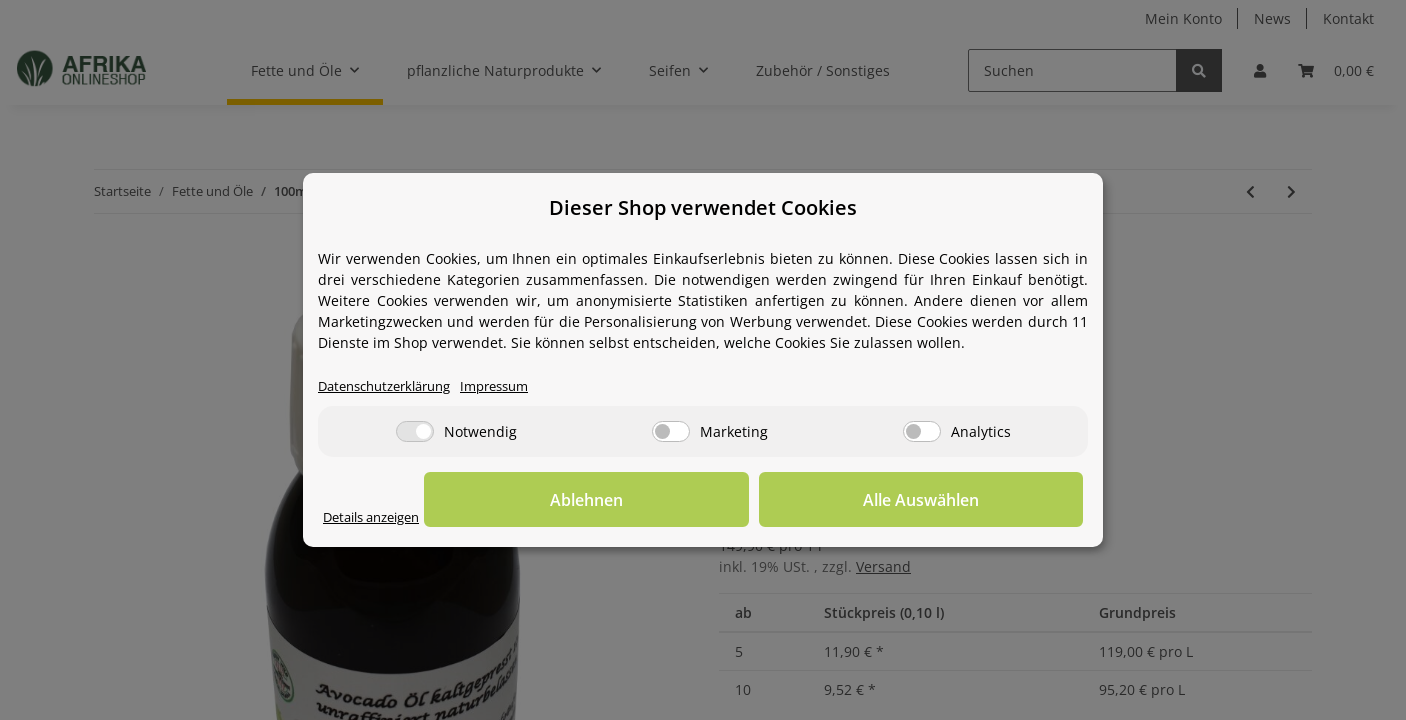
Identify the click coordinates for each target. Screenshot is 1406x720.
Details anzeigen (378, 518)
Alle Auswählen (983, 501)
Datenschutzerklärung (392, 387)
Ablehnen (773, 501)
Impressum (515, 387)
